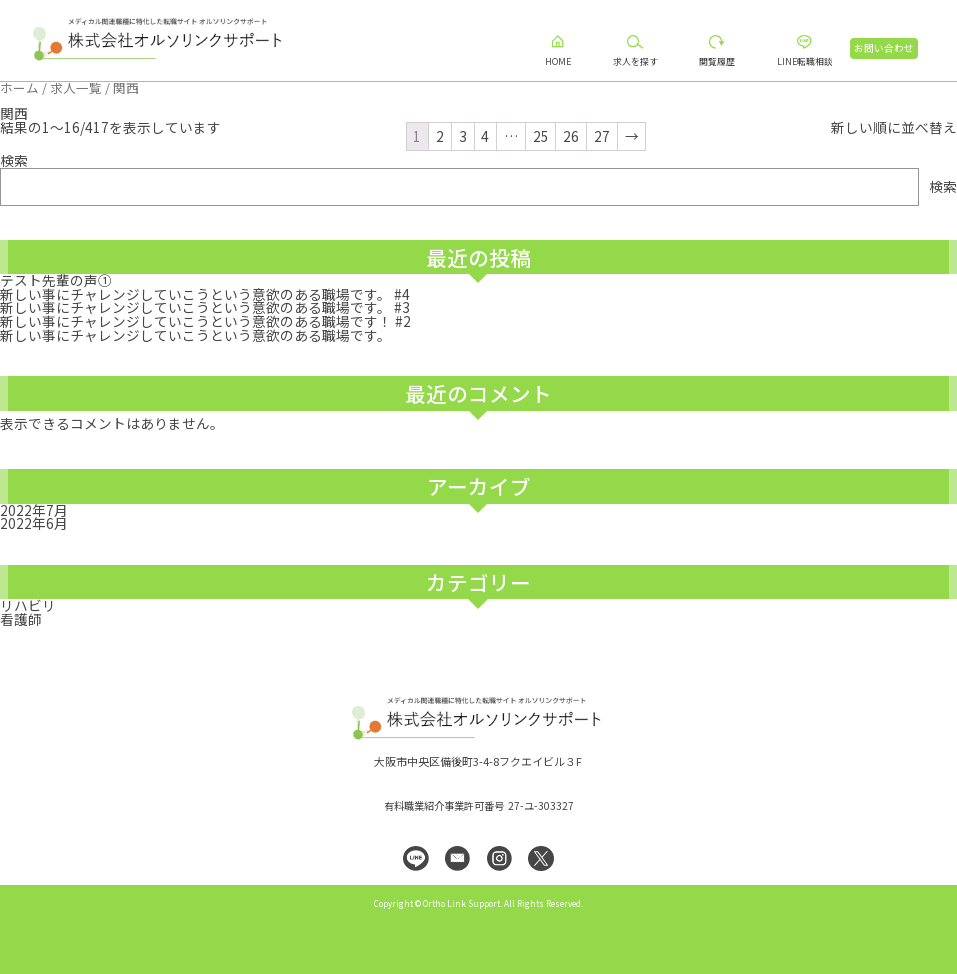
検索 (14, 160)
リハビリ (28, 605)
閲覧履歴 (717, 61)
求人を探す (635, 61)
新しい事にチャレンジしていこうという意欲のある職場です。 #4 (205, 294)
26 (571, 136)
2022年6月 (34, 523)
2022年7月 (34, 510)
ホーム (19, 87)
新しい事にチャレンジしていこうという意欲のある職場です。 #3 (205, 307)
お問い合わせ (884, 48)
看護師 (21, 619)
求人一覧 (76, 87)
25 (541, 136)
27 (602, 136)
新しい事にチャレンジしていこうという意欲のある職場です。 (195, 335)
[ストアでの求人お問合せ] (894, 128)
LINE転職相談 (805, 61)
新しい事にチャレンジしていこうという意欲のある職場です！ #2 (205, 321)
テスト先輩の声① (56, 280)
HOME (558, 61)
